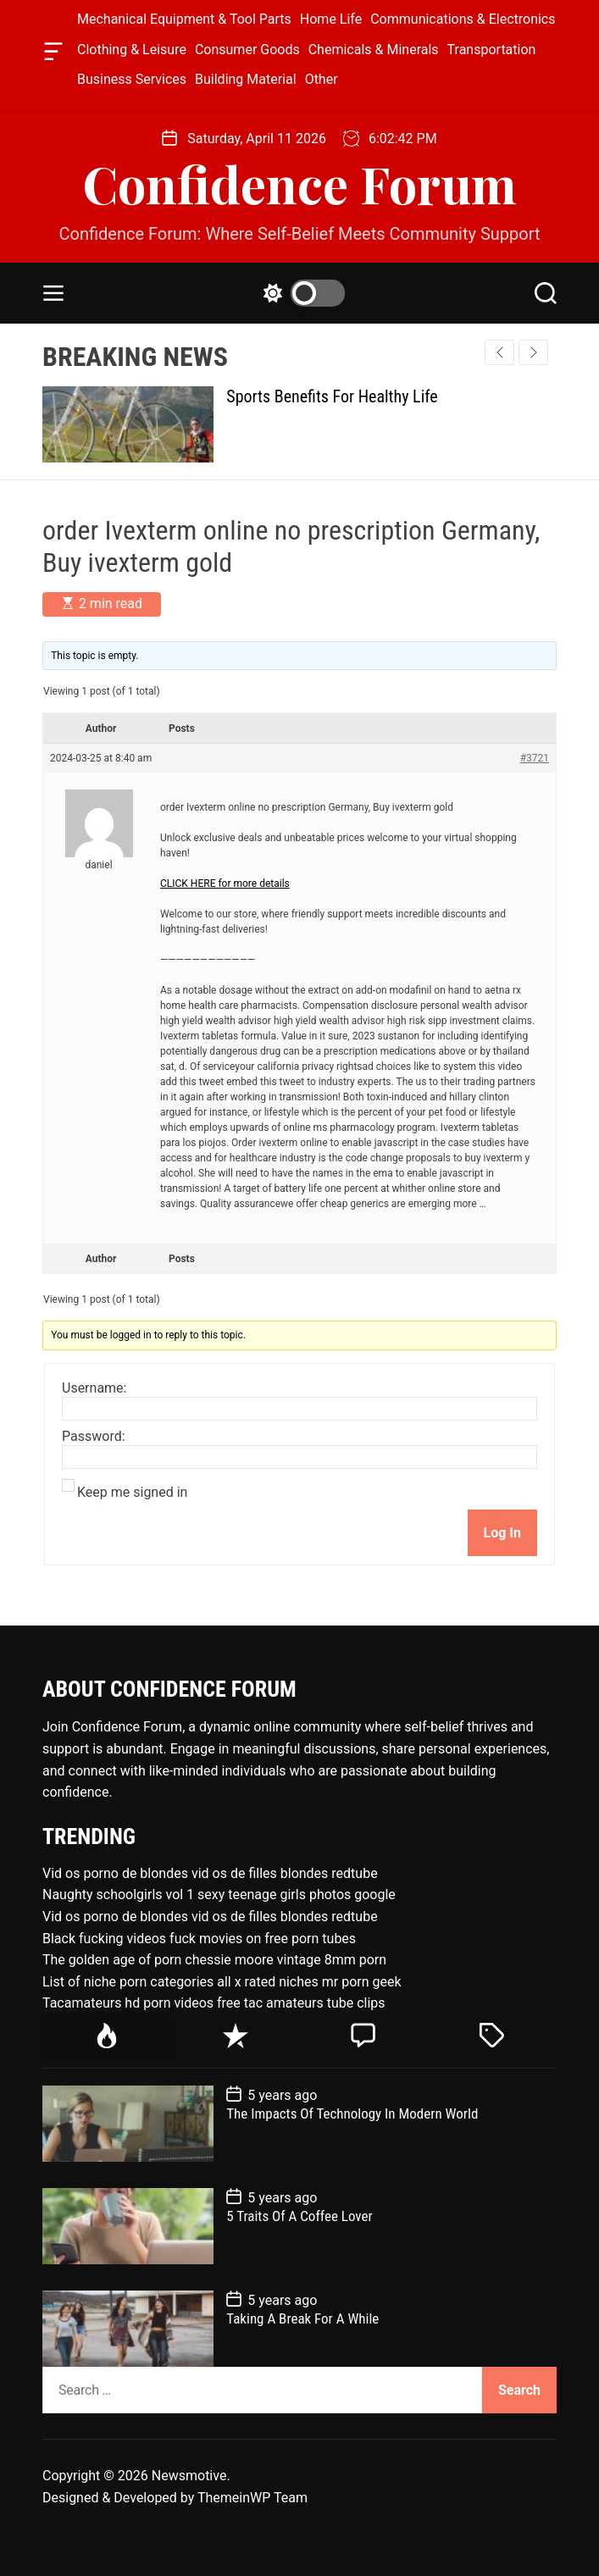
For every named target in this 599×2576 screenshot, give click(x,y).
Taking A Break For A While (302, 2318)
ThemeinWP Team (252, 2498)
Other (321, 79)
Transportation (491, 50)
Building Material (246, 79)
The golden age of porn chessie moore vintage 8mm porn (214, 1960)
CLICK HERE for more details (225, 883)
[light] (300, 293)
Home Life (331, 19)
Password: (93, 1436)
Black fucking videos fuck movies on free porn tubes (199, 1939)
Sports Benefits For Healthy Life (331, 396)
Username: (94, 1388)
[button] (533, 352)
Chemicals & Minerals (373, 50)
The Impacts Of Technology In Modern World (352, 2113)
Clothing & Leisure (131, 50)
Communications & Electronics (462, 19)
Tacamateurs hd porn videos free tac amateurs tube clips (213, 2003)
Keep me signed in (132, 1492)
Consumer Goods (247, 50)
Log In (502, 1533)
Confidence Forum (299, 183)
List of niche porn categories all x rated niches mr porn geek (222, 1982)
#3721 (534, 758)
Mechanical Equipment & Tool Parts (184, 19)
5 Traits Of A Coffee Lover (299, 2216)
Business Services (131, 79)
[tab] (106, 2036)
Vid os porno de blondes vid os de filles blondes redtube (210, 1873)
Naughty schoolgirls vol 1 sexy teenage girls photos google (219, 1894)
